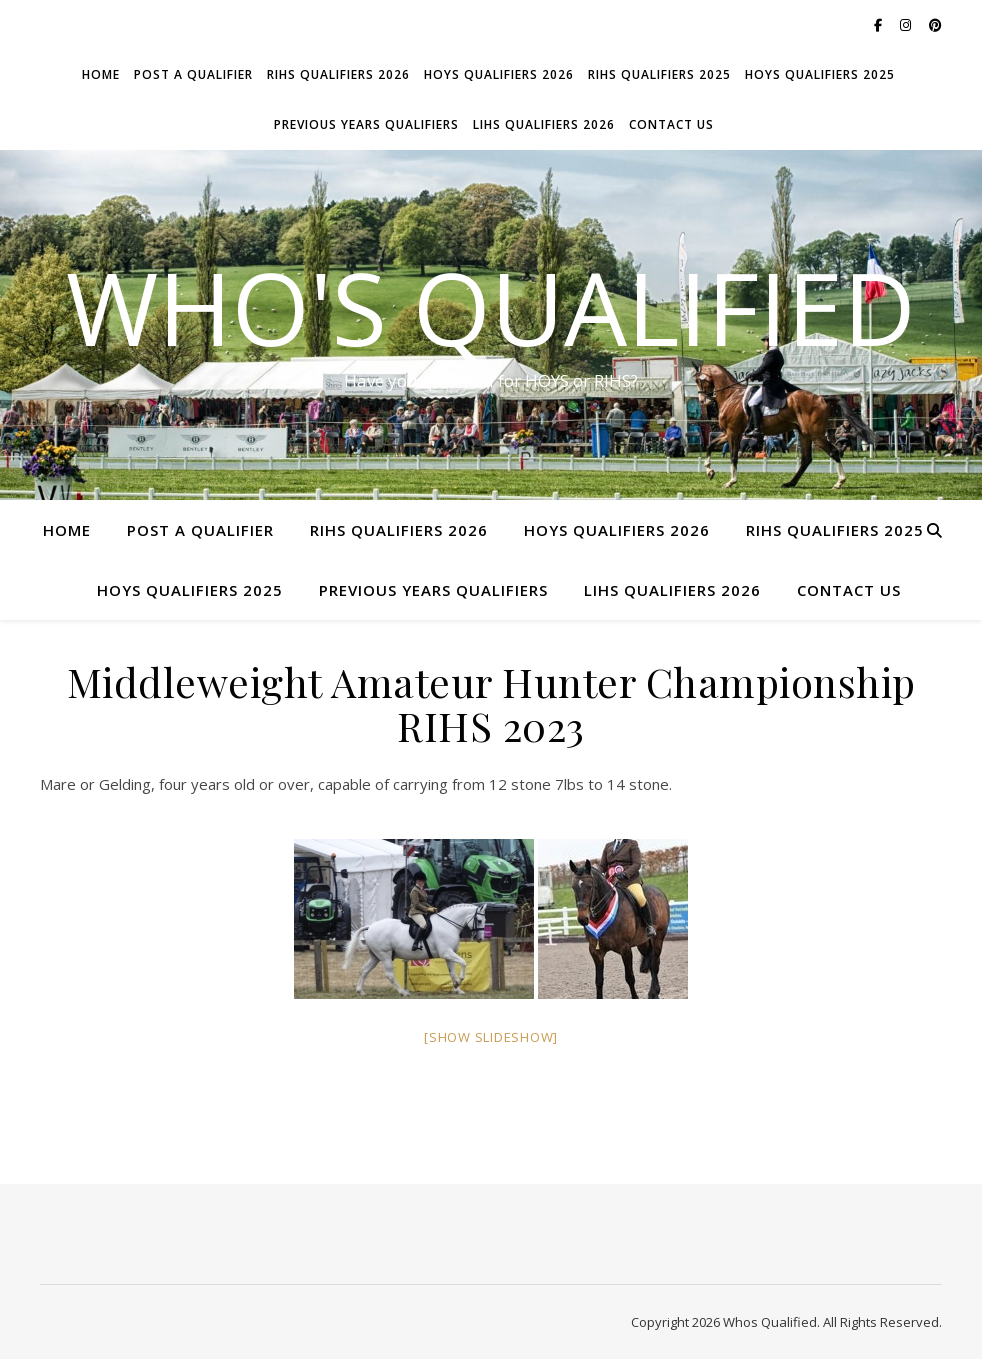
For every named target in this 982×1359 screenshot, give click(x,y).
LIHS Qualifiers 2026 (544, 124)
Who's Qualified (491, 307)
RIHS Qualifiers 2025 (659, 74)
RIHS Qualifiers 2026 (338, 74)
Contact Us (671, 124)
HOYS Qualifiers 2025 (820, 74)
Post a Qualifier (193, 74)
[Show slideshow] (491, 1037)
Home (101, 74)
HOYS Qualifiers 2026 (499, 74)
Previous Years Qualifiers (366, 124)
